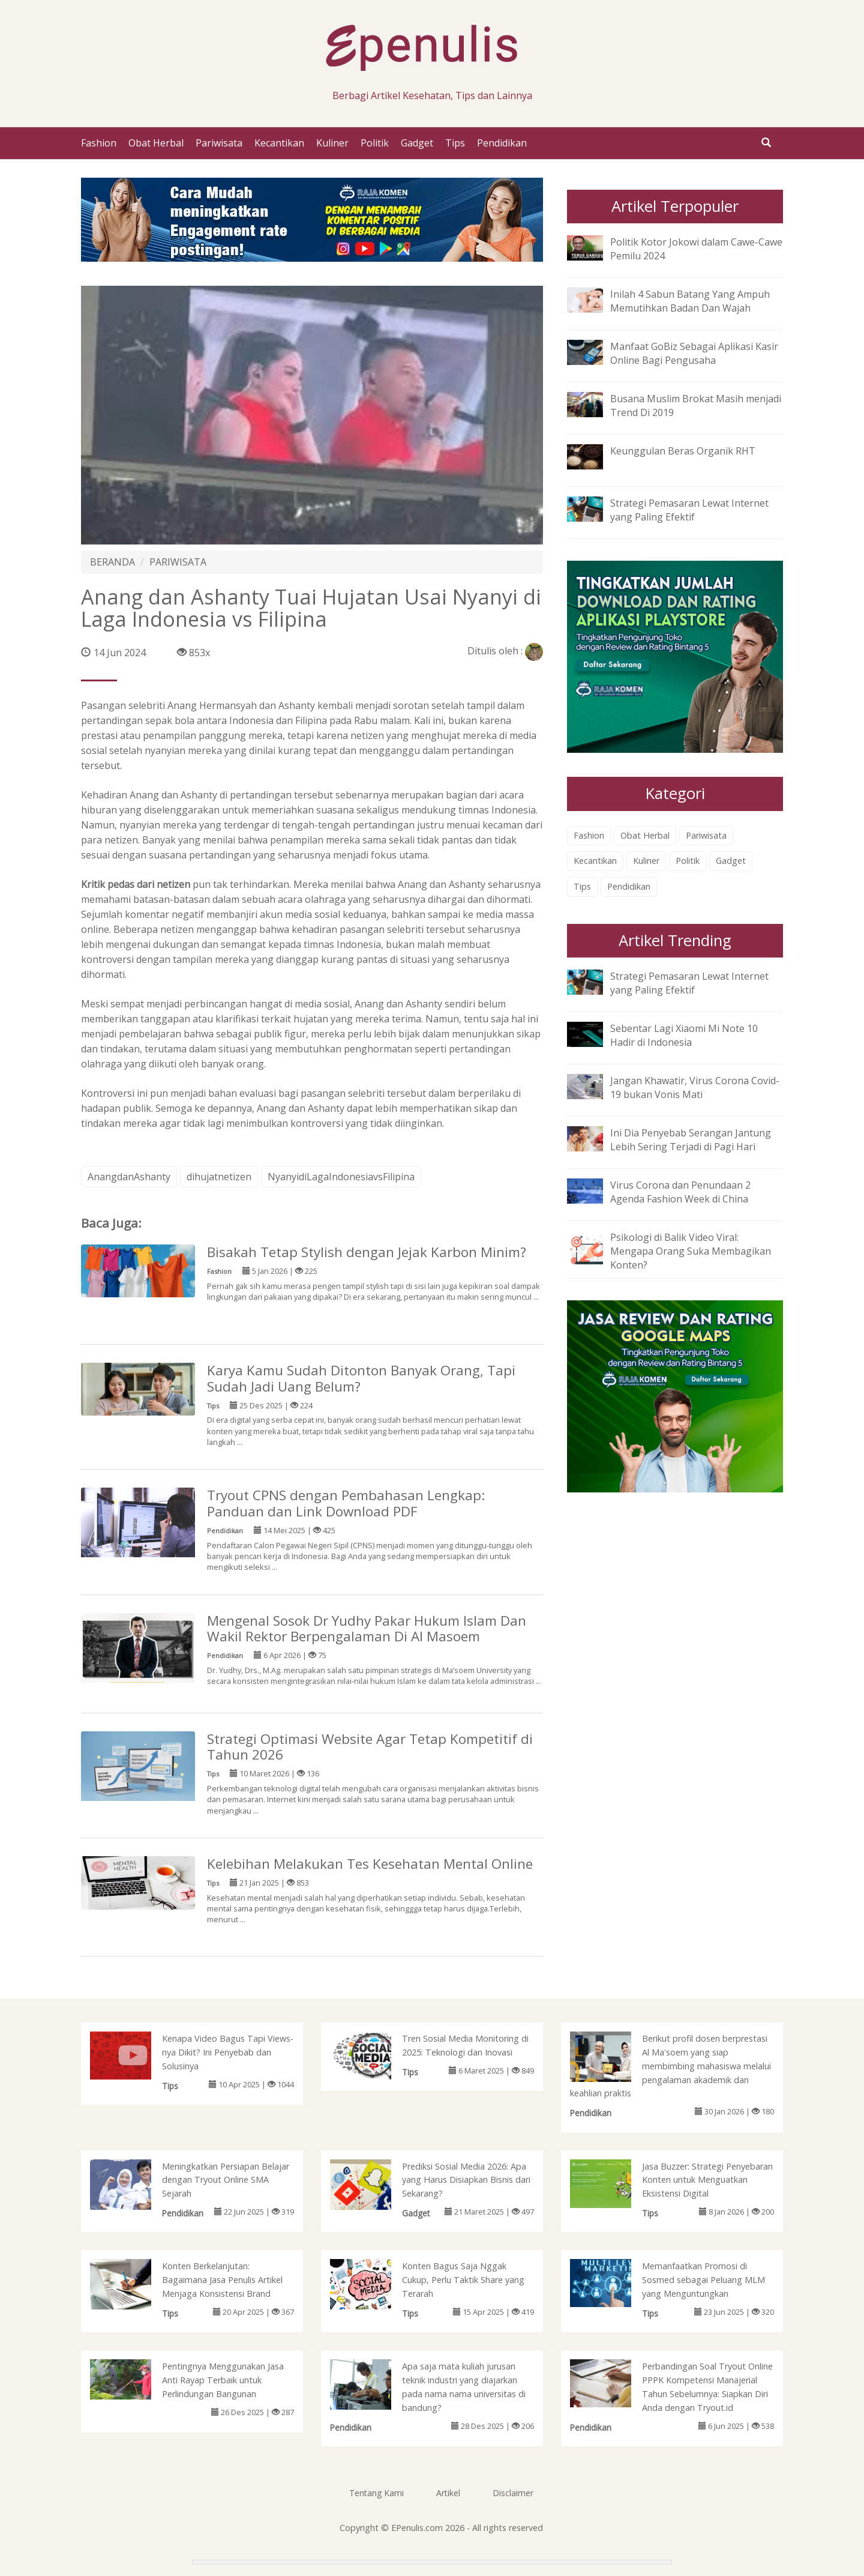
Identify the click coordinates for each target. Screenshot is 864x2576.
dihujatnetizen (219, 1176)
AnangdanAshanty (129, 1176)
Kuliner (332, 142)
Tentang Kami (376, 2493)
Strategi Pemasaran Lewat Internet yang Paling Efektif (689, 509)
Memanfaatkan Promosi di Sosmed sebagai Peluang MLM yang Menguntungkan (703, 2279)
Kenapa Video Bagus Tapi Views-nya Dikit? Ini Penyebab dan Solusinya (227, 2052)
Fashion (98, 142)
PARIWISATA (177, 562)
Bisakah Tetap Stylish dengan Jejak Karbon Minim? (366, 1252)
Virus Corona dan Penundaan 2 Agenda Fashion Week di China (680, 1191)
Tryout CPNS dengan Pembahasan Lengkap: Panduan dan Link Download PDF (346, 1503)
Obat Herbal (156, 142)
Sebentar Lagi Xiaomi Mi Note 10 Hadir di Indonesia (684, 1035)
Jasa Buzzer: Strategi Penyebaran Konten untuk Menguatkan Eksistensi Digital (707, 2180)
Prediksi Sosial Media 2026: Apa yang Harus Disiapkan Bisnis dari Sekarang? (466, 2180)
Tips (455, 142)
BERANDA (112, 562)
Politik (375, 142)
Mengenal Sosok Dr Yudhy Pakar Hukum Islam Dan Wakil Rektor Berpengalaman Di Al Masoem (366, 1628)
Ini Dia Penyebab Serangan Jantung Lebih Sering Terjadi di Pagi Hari (690, 1139)
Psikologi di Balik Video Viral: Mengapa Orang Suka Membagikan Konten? (690, 1251)
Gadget (417, 142)
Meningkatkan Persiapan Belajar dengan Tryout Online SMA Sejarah (225, 2180)
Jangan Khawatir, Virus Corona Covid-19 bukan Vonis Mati (694, 1087)
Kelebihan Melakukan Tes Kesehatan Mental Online (370, 1863)
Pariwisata (219, 142)
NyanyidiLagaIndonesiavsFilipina (341, 1176)
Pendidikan (502, 142)
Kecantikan (279, 142)
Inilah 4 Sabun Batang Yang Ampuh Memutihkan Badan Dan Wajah (690, 301)
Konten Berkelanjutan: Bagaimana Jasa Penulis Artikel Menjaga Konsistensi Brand (222, 2279)
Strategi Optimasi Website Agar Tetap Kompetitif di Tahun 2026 (370, 1747)
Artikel (448, 2493)
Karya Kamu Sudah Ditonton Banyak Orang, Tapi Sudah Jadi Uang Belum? (361, 1378)
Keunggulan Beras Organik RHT (682, 450)
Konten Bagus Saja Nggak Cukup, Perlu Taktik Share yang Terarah (463, 2279)
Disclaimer (513, 2493)
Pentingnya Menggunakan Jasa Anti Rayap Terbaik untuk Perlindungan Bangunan (223, 2380)
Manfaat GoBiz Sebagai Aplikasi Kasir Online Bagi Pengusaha (694, 353)
